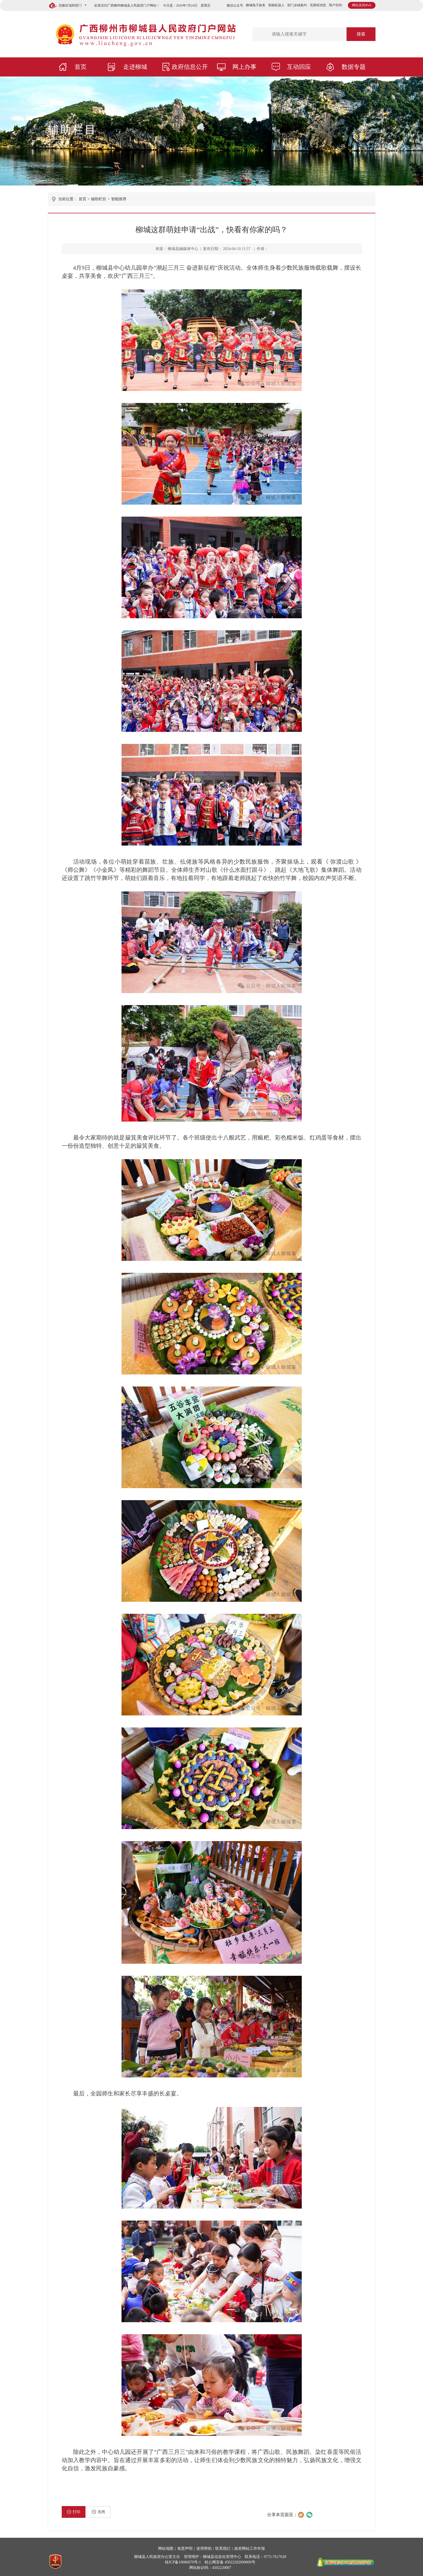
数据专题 (354, 66)
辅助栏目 (72, 129)
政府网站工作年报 (249, 2548)
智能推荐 (118, 199)
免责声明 (185, 2548)
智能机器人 (276, 5)
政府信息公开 (190, 66)
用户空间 (335, 5)
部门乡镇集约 (297, 5)
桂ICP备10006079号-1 (183, 2562)
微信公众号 (235, 5)
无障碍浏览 (318, 5)
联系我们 (222, 2548)
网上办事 (244, 66)
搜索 (361, 34)
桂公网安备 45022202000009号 (230, 2562)
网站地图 (165, 2548)
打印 (73, 2512)
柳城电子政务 (255, 5)
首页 (81, 66)
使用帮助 (204, 2548)
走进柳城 (135, 66)
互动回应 (299, 66)
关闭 (98, 2512)
